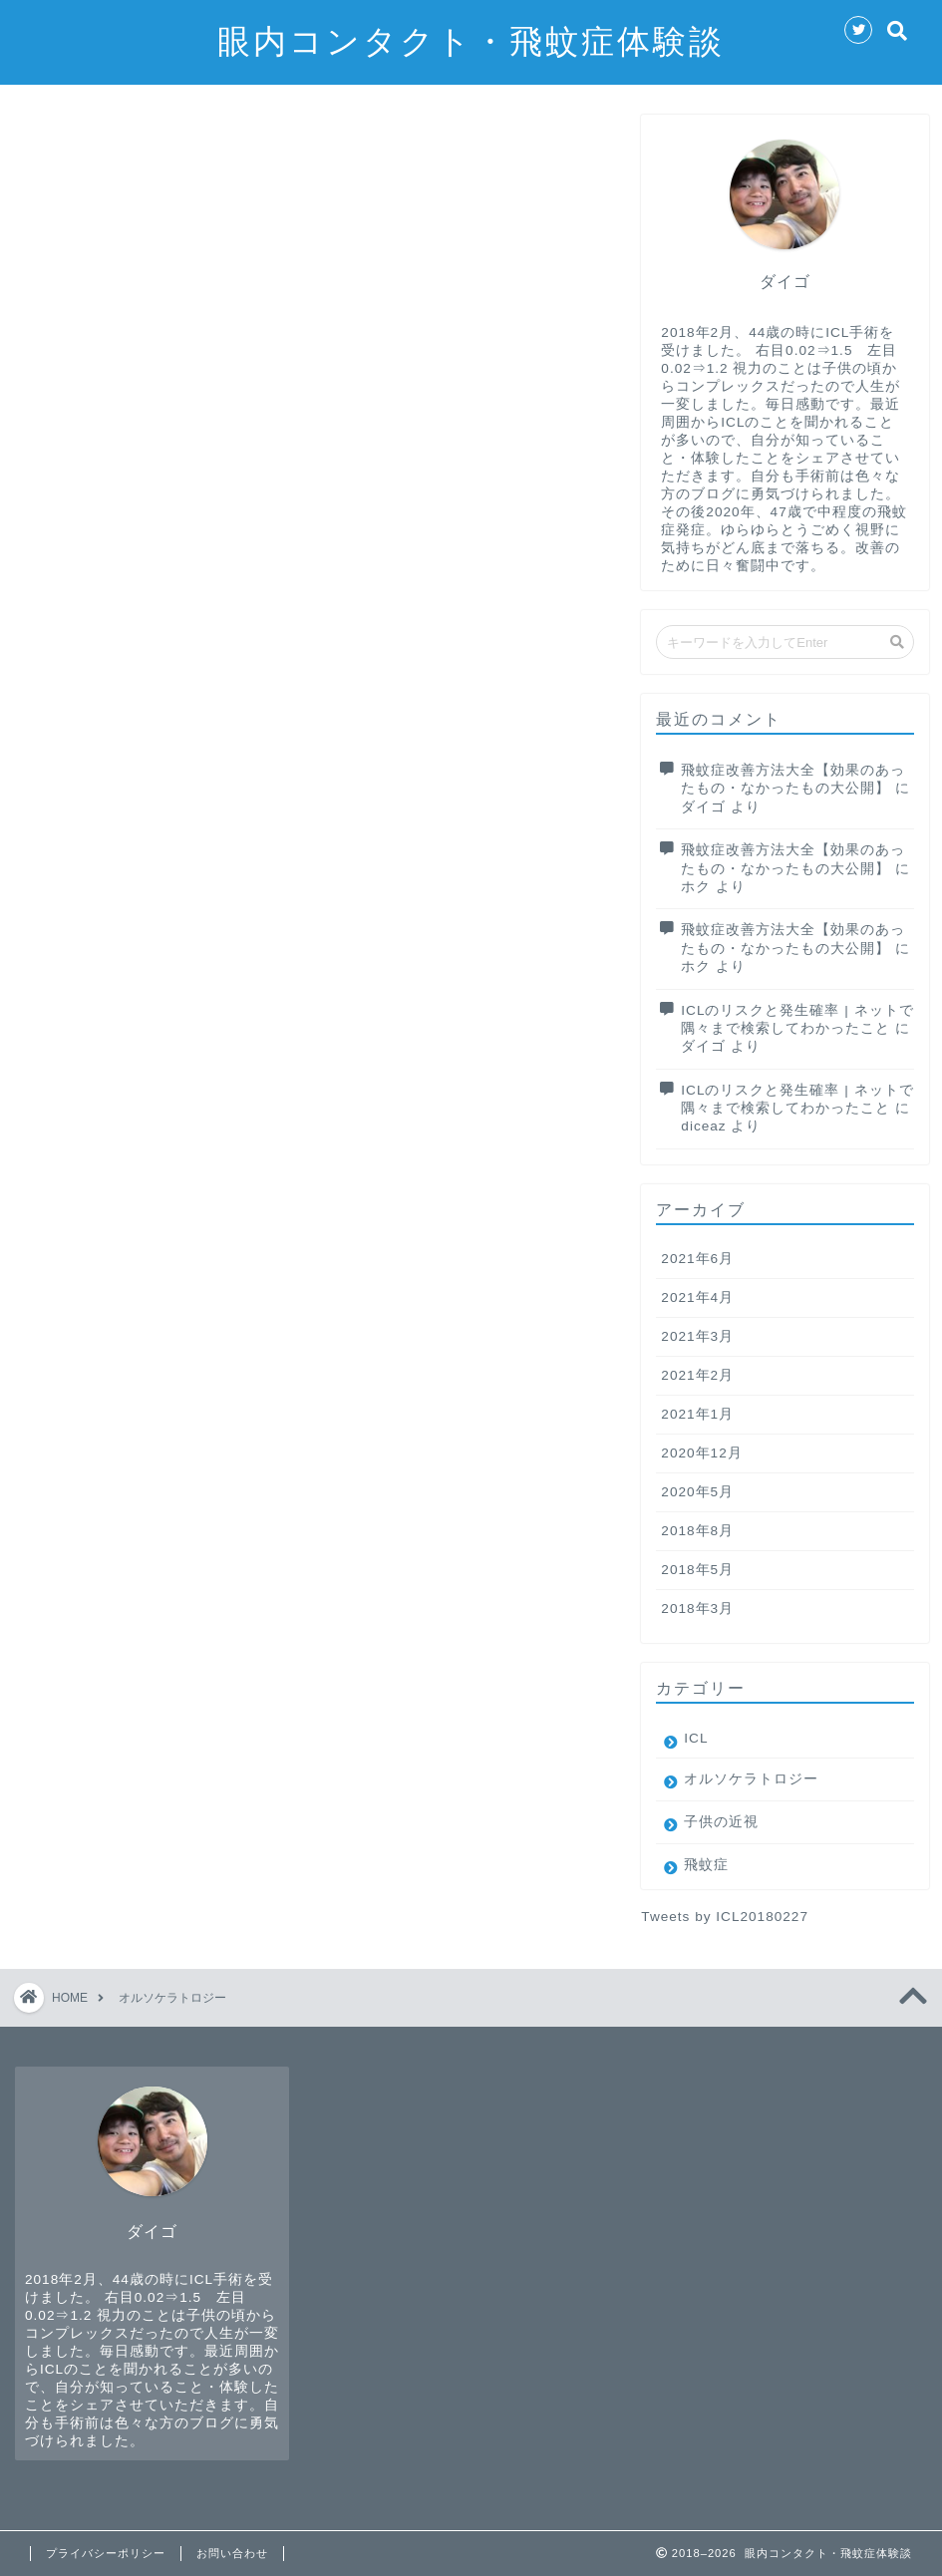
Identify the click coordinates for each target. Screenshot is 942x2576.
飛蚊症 (706, 1864)
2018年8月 (697, 1530)
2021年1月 (697, 1414)
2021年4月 (697, 1297)
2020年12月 (701, 1453)
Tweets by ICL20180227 (724, 1916)
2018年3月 (697, 1608)
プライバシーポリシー (105, 2553)
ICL (696, 1738)
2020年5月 (697, 1491)
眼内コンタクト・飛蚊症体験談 (471, 40)
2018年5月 (697, 1569)
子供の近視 (721, 1821)
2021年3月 (697, 1336)
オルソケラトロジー (751, 1778)
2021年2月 (697, 1375)
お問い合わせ (232, 2553)
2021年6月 (697, 1258)
